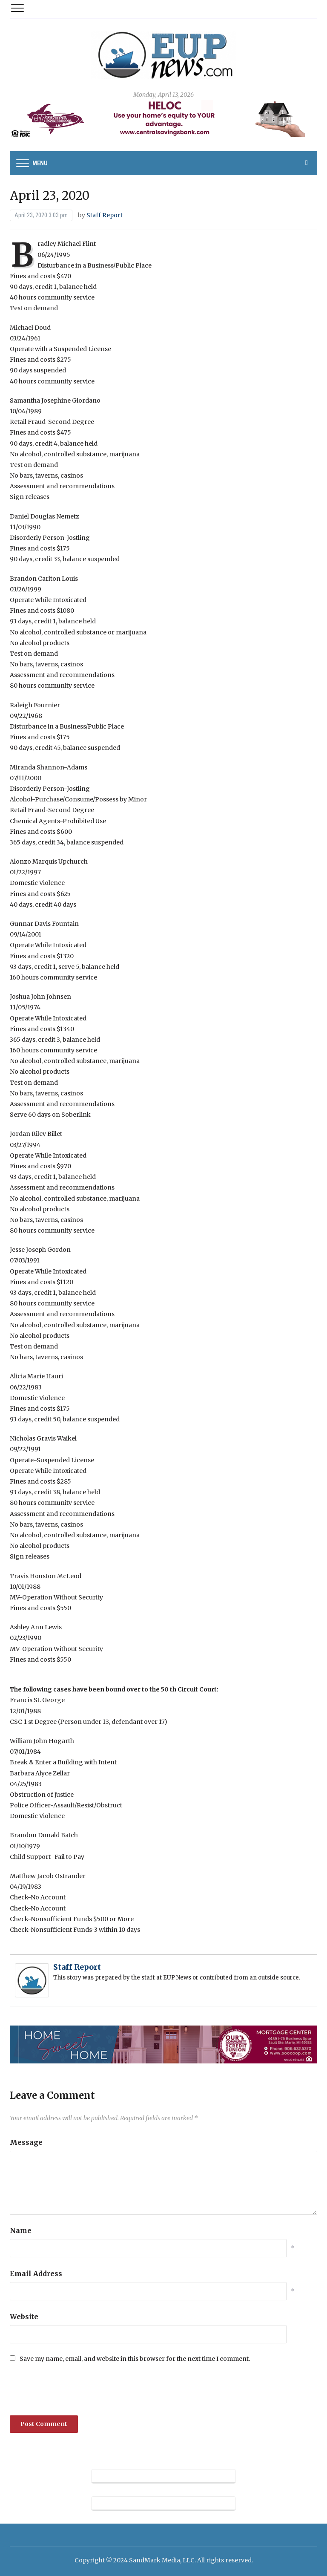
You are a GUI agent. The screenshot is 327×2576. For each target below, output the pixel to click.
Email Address (36, 2273)
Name (21, 2230)
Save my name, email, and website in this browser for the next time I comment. (135, 2359)
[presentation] (68, 2389)
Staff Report (104, 215)
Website (24, 2316)
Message (26, 2142)
